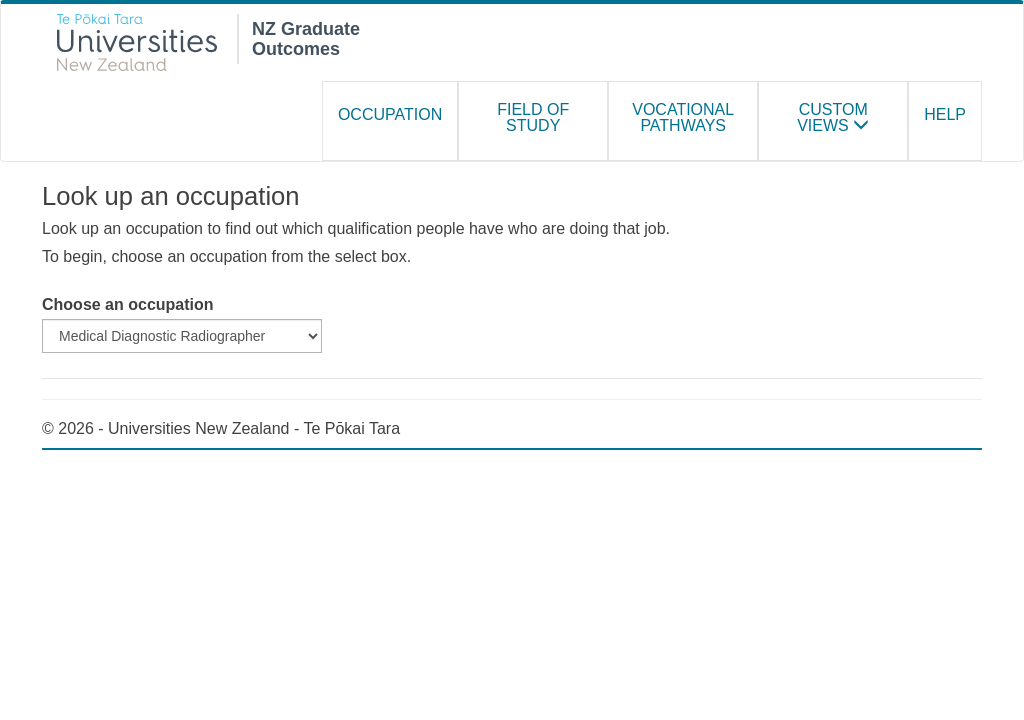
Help (945, 114)
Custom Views (833, 117)
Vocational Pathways (683, 117)
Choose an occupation (128, 304)
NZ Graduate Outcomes (306, 36)
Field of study (533, 117)
